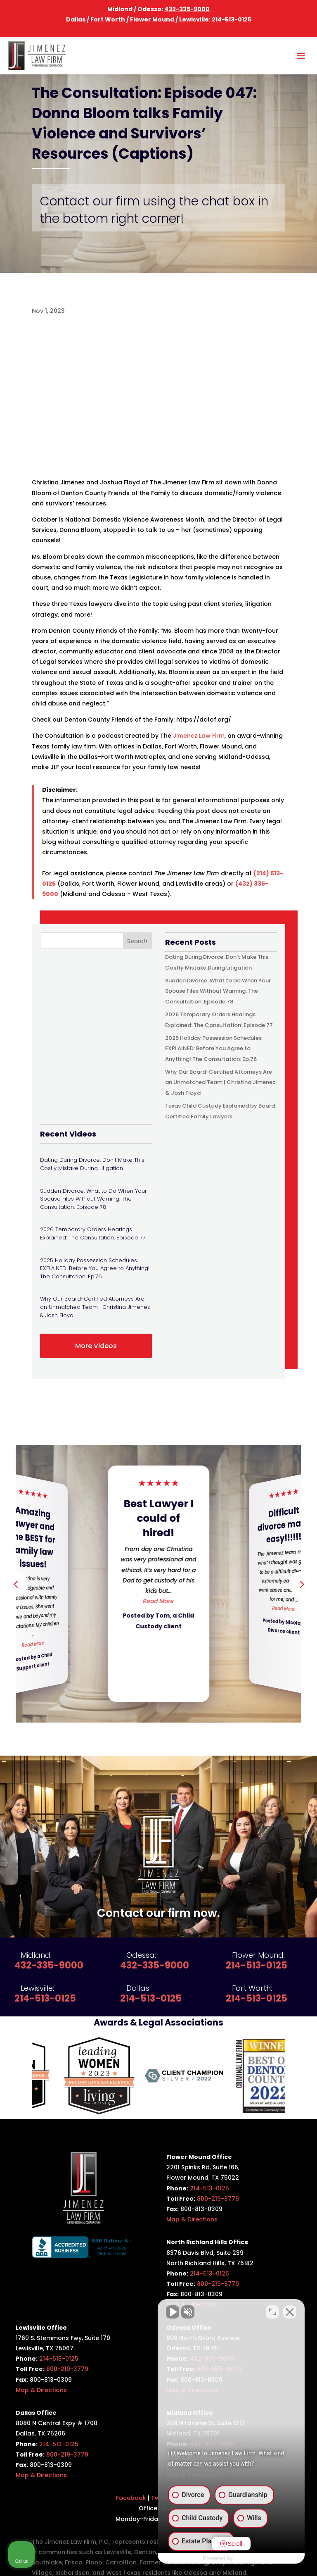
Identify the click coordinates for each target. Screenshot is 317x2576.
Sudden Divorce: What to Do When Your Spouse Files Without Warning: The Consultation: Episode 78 (218, 991)
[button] (301, 1583)
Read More (33, 1644)
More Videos (96, 1346)
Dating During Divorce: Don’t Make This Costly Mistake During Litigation (92, 1164)
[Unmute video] (170, 2312)
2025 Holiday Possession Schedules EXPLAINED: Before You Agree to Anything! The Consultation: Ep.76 (213, 1048)
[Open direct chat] (272, 2312)
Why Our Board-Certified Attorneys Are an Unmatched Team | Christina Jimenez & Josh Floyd (220, 1082)
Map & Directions (192, 2219)
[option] (74, 2076)
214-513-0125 (231, 19)
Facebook (131, 2498)
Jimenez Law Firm (199, 736)
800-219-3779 (218, 2199)
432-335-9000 (187, 9)
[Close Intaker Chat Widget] (289, 2312)
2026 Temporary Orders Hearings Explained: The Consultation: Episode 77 (93, 1233)
